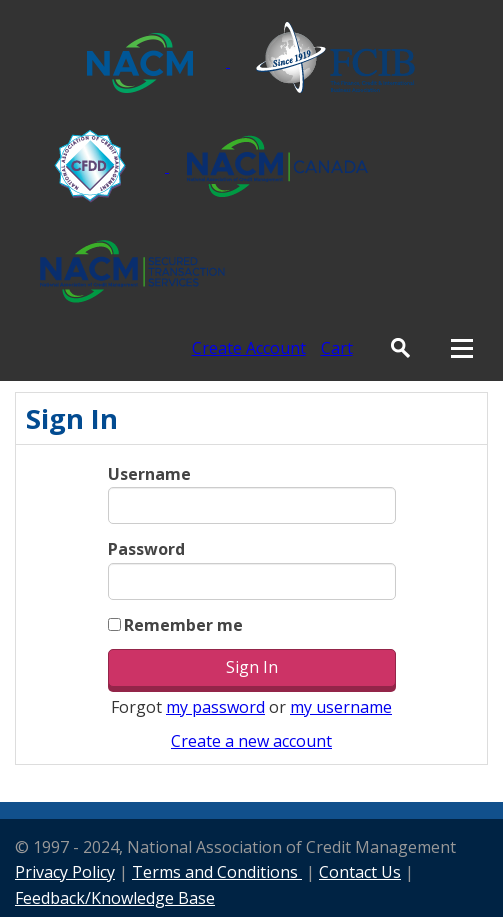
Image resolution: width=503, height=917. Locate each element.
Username (149, 474)
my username (341, 707)
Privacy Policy (65, 872)
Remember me (183, 625)
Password (146, 549)
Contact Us (360, 872)
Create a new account (251, 741)
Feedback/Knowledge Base (115, 898)
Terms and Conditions (217, 872)
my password (215, 707)
